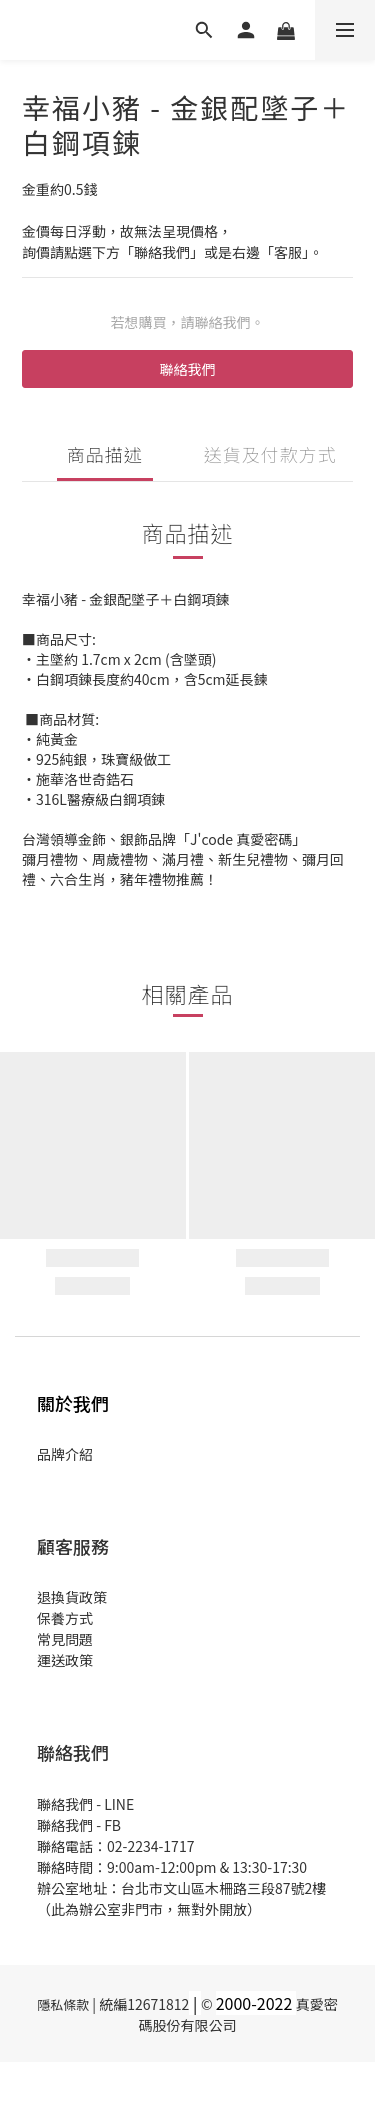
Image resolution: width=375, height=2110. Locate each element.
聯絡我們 (188, 369)
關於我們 (73, 1403)
